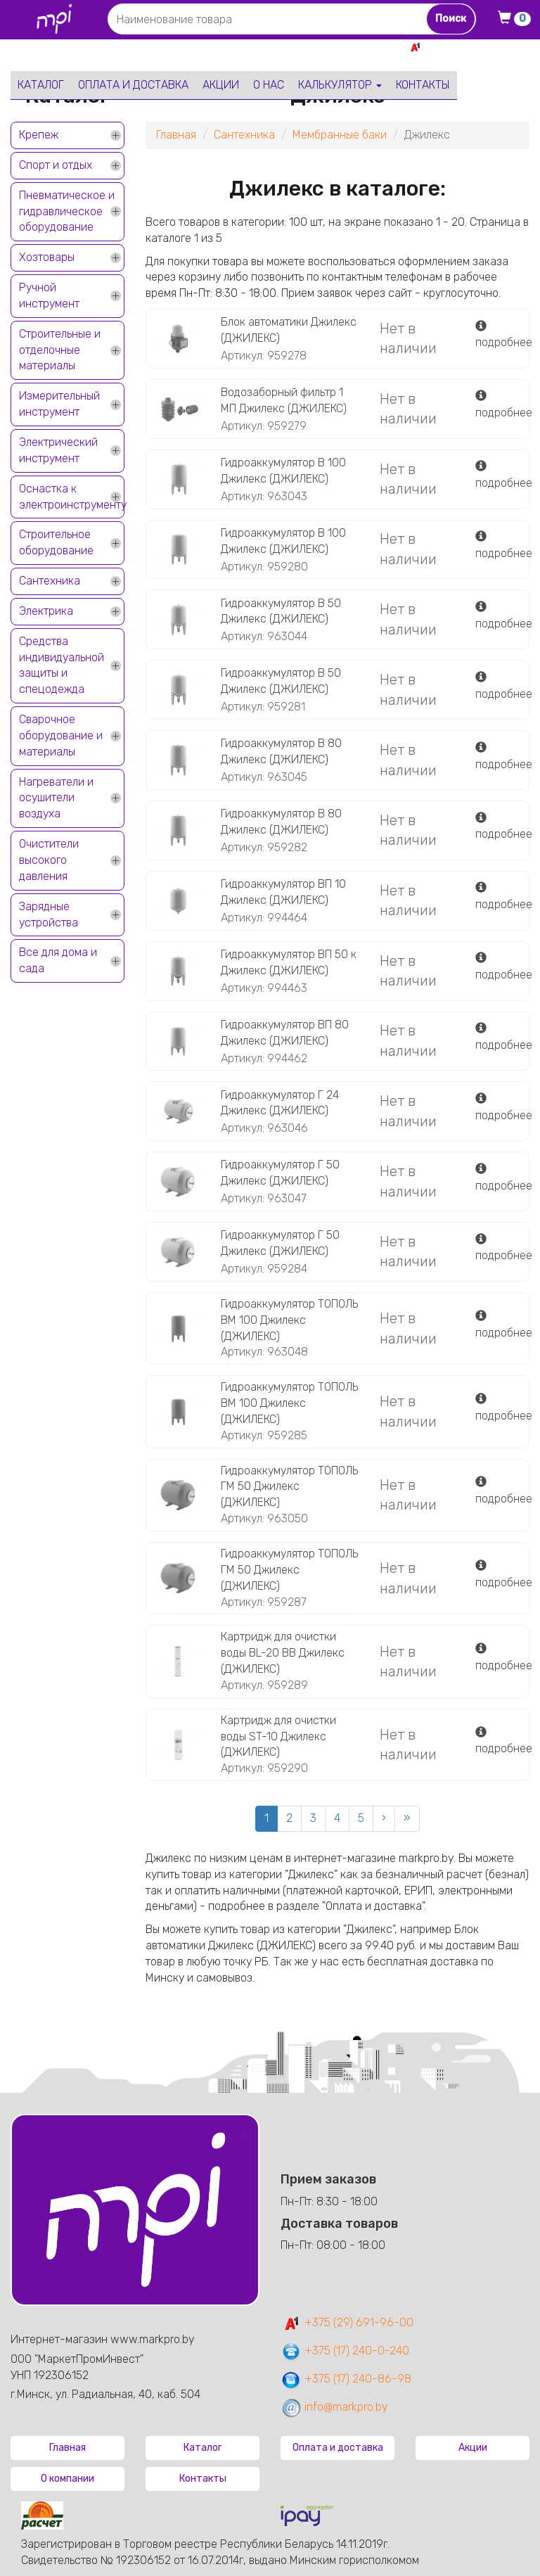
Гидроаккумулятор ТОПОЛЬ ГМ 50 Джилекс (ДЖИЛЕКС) (290, 1487)
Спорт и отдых (55, 165)
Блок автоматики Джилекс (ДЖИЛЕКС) (288, 330)
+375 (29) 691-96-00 (347, 2322)
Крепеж (38, 134)
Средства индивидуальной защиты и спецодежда (61, 665)
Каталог (41, 84)
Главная (176, 134)
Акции (220, 84)
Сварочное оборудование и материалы (61, 735)
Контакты (423, 84)
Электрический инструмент (58, 450)
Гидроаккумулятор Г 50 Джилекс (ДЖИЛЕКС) (280, 1172)
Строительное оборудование (56, 542)
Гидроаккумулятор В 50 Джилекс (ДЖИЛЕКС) (281, 611)
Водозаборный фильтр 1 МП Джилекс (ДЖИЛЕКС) (284, 400)
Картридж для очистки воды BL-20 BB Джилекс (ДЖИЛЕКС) (283, 1653)
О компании (67, 2479)
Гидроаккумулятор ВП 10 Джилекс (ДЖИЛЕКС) (283, 892)
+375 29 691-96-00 (478, 46)
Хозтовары (47, 257)
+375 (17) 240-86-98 (346, 2378)
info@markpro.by (334, 2407)
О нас (268, 84)
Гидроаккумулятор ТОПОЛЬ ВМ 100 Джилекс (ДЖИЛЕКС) (290, 1320)
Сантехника (49, 580)
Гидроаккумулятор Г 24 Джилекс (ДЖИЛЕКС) (280, 1103)
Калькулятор (340, 84)
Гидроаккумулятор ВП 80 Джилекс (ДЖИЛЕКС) (285, 1032)
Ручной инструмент (49, 295)
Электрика (46, 611)
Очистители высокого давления (49, 860)
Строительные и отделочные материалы (60, 350)
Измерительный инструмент (59, 404)
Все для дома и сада (58, 960)
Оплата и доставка (133, 84)
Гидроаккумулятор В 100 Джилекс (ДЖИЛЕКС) (283, 470)
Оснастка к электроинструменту (71, 496)
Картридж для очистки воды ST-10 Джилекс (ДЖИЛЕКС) (278, 1736)
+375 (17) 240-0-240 (345, 2350)
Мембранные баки (339, 134)
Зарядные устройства (48, 914)
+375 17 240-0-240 (480, 62)
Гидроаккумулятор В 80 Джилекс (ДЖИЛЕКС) (281, 751)
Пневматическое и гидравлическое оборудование (67, 211)
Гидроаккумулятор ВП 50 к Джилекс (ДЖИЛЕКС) (288, 962)
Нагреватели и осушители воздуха (56, 798)
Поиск (450, 19)
